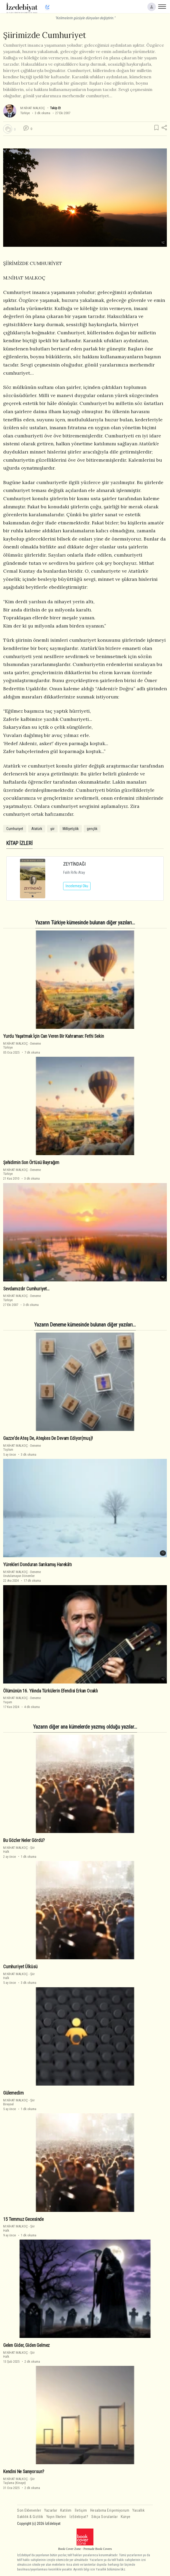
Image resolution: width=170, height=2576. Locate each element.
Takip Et (55, 108)
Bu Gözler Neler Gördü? (24, 1840)
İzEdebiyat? (78, 2517)
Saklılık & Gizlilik (30, 2517)
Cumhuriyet (14, 829)
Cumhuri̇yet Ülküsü (20, 1966)
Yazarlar (50, 2510)
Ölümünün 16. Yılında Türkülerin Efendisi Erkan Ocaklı (50, 1691)
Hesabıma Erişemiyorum (109, 2510)
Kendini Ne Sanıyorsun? (23, 2471)
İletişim (81, 2510)
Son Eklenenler (29, 2510)
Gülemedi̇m (13, 2093)
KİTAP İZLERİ (19, 843)
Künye (126, 2517)
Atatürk (36, 829)
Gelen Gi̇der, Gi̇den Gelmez (26, 2345)
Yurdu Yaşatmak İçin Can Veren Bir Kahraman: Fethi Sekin (53, 1036)
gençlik (92, 829)
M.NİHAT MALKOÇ (32, 108)
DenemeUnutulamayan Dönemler (22, 1574)
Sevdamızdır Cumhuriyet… (26, 1288)
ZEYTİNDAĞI (74, 864)
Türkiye (25, 113)
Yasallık (138, 2510)
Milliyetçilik (71, 829)
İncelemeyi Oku (77, 886)
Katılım (66, 2510)
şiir (52, 829)
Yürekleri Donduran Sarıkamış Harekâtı (37, 1564)
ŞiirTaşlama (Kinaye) (19, 2481)
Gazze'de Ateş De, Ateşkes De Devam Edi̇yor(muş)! (48, 1438)
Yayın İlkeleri (56, 2517)
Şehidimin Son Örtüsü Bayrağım (31, 1162)
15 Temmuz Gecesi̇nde (23, 2219)
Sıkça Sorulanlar (104, 2517)
